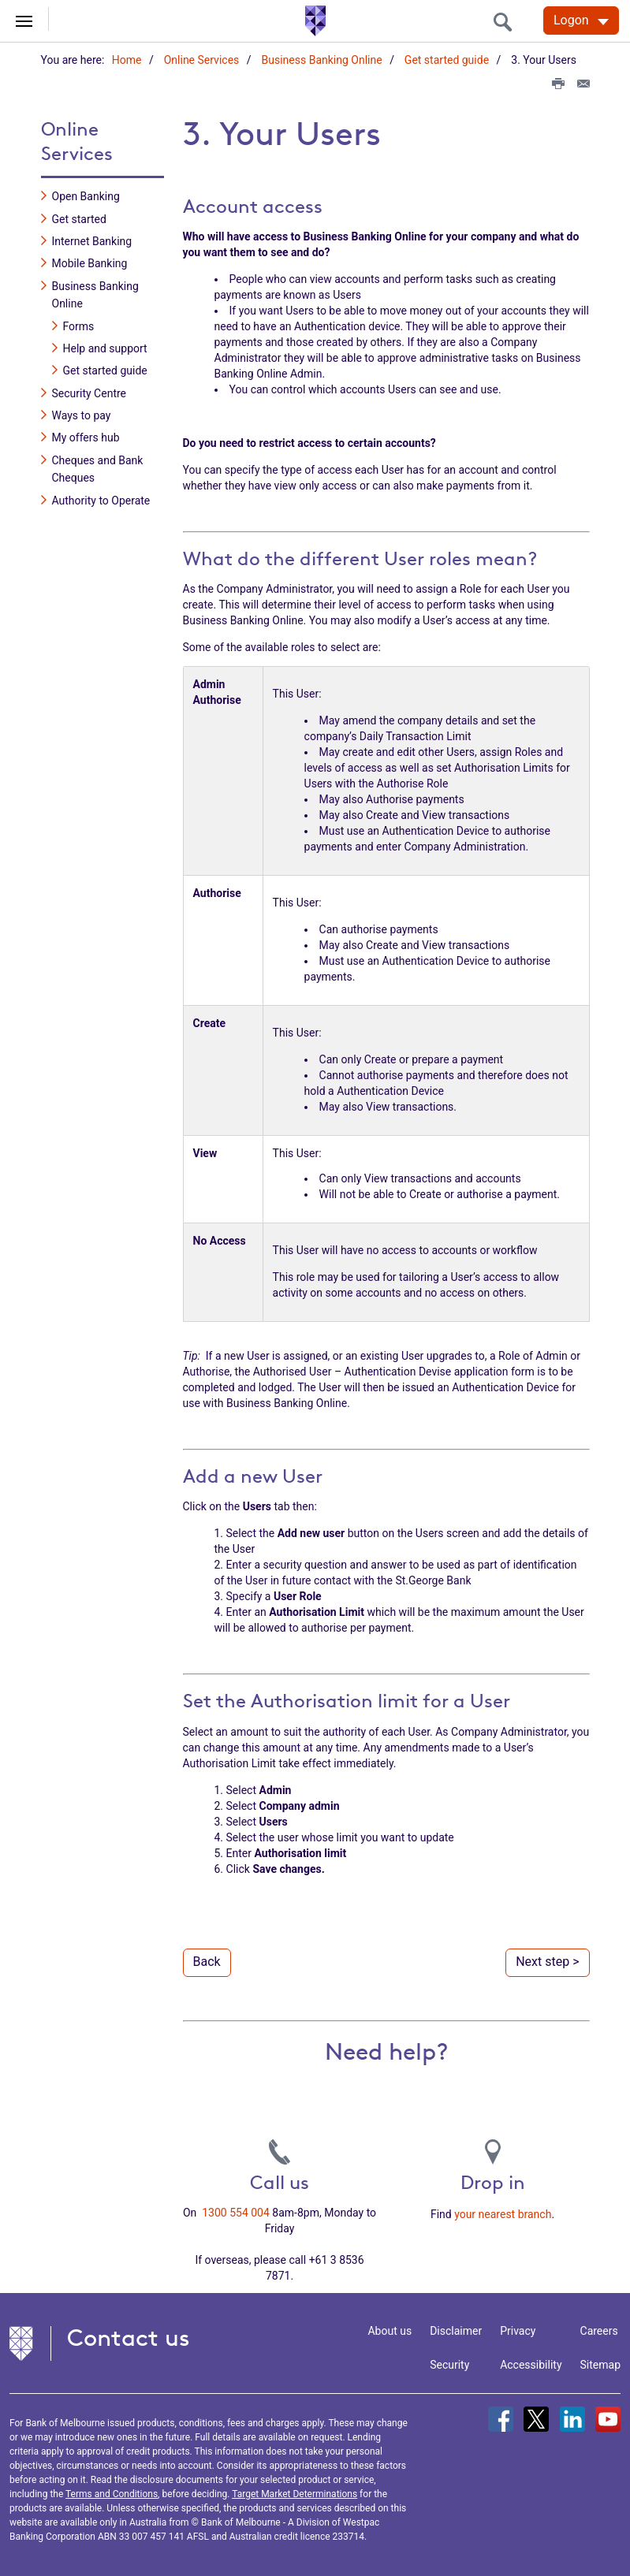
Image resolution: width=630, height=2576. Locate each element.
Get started (79, 218)
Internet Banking (92, 240)
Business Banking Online (322, 60)
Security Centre (89, 392)
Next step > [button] (547, 1960)
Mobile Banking (90, 263)
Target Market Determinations (294, 2493)
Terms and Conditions (111, 2493)
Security (449, 2364)
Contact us (128, 2337)
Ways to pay (81, 414)
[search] (507, 21)
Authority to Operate (101, 499)
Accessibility (530, 2364)
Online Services (202, 60)
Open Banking (86, 195)
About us (389, 2330)
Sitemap (600, 2364)
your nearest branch (502, 2213)
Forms (79, 325)
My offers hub (86, 437)
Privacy (517, 2330)
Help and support (105, 347)
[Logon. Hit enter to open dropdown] (581, 20)
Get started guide (446, 60)
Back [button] (207, 1960)
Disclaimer (456, 2330)
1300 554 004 (236, 2212)
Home (127, 60)
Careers (599, 2330)
